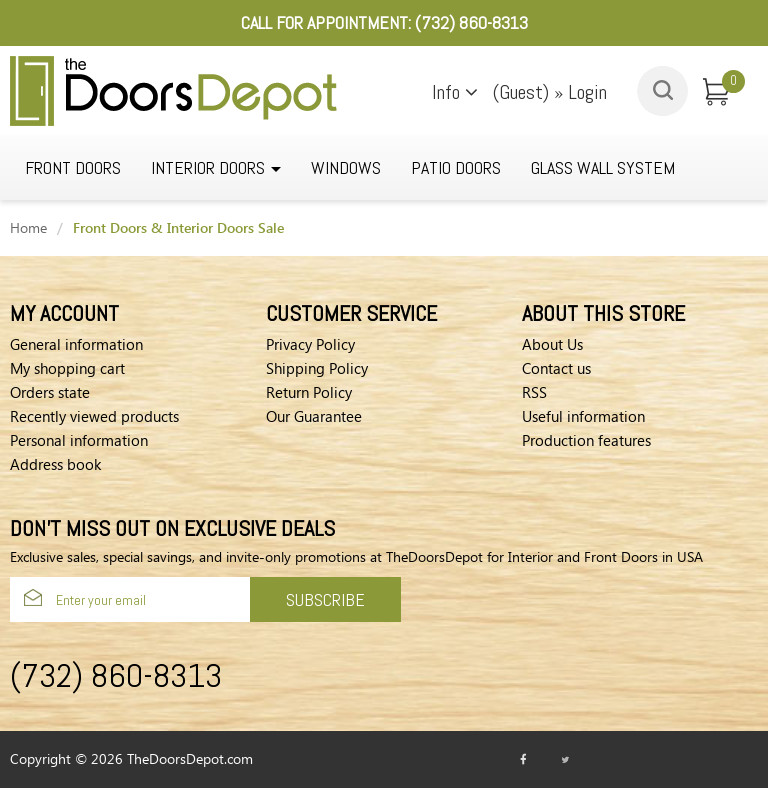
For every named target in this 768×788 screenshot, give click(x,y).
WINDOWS (346, 167)
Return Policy (309, 392)
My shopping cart (67, 368)
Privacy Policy (310, 344)
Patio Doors (456, 167)
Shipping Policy (317, 368)
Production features (586, 440)
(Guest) (523, 92)
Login (587, 92)
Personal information (79, 440)
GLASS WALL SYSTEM (603, 167)
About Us (552, 344)
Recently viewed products (94, 416)
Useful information (583, 416)
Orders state (50, 392)
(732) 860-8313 (471, 22)
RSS (534, 392)
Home (28, 227)
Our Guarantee (314, 416)
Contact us (556, 368)
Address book (55, 464)
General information (76, 344)
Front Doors (73, 167)
